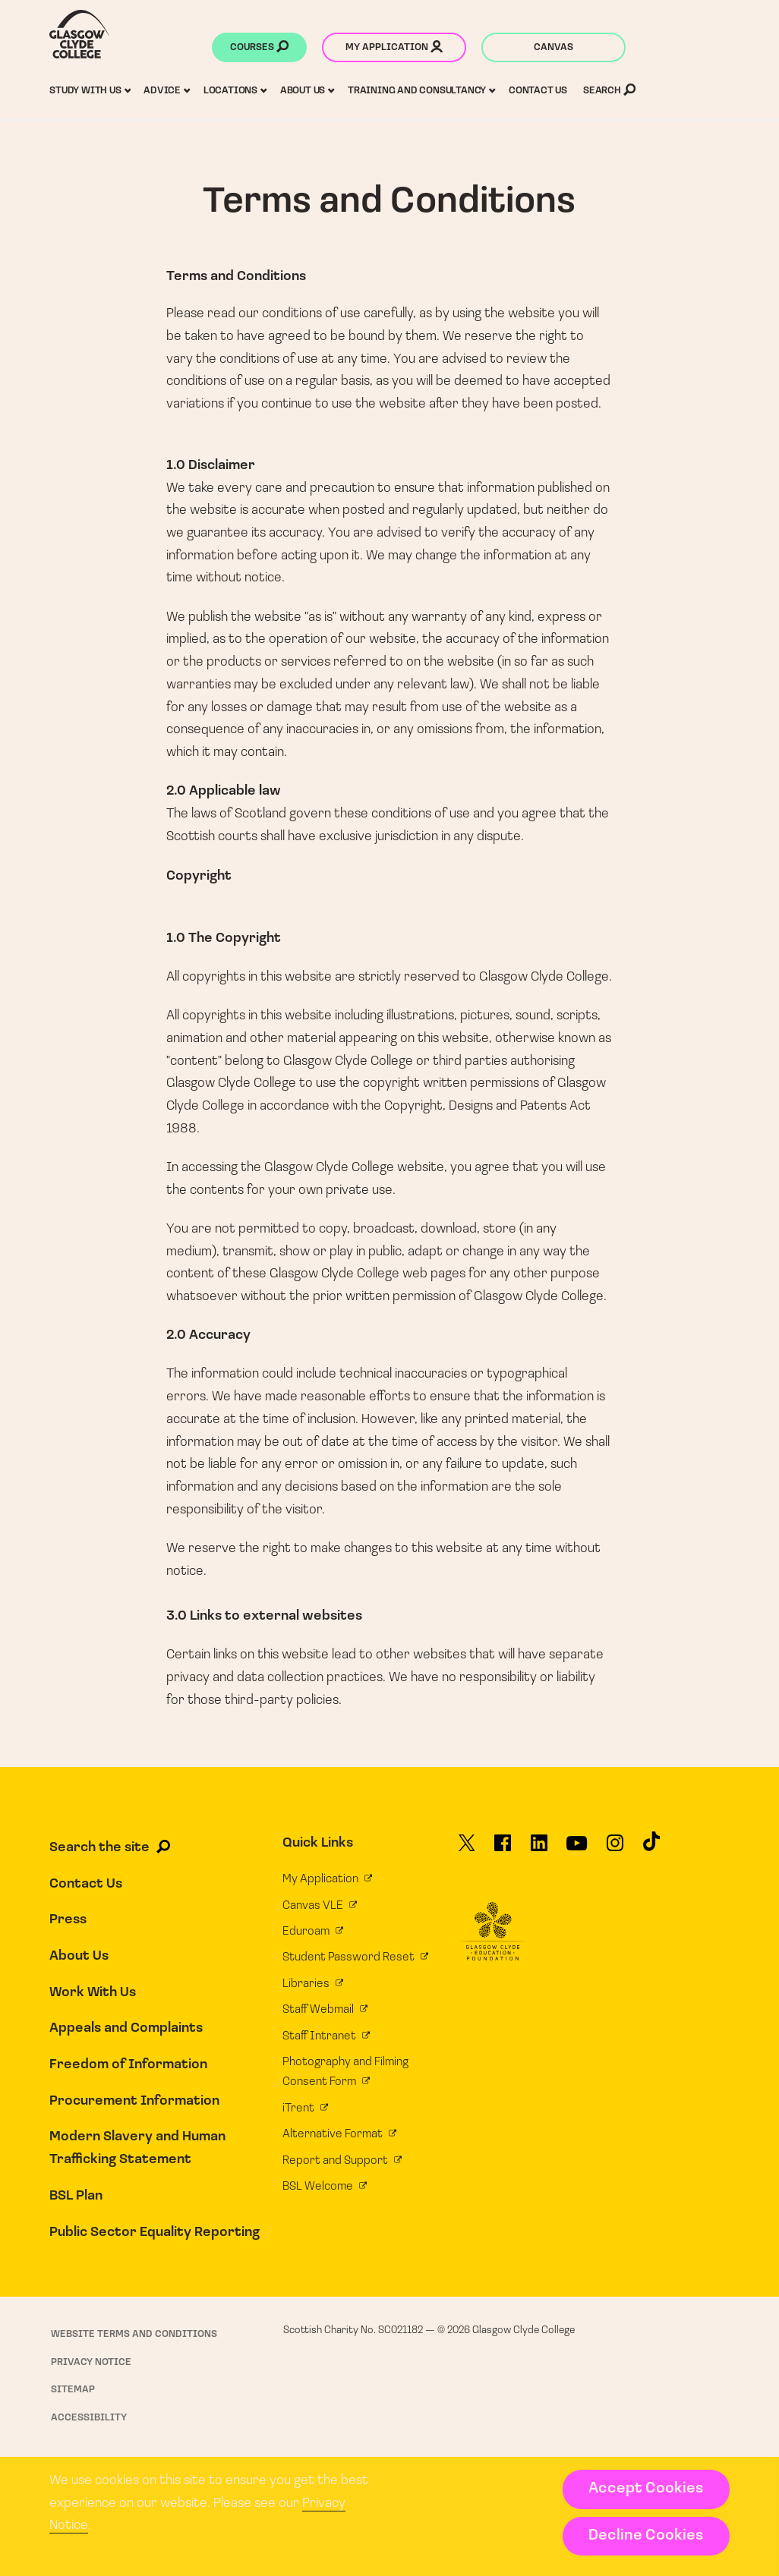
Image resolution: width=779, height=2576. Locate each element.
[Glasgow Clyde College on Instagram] (615, 1848)
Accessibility (89, 2418)
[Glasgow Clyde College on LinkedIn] (539, 1848)
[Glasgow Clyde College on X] (467, 1848)
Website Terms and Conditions (134, 2334)
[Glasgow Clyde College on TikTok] (651, 1847)
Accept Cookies (645, 2488)
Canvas (553, 47)
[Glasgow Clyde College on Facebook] (502, 1848)
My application (394, 49)
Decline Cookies (645, 2535)
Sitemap (73, 2390)
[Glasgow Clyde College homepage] (79, 34)
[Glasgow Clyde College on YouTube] (576, 1849)
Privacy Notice (91, 2362)
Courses (259, 49)
